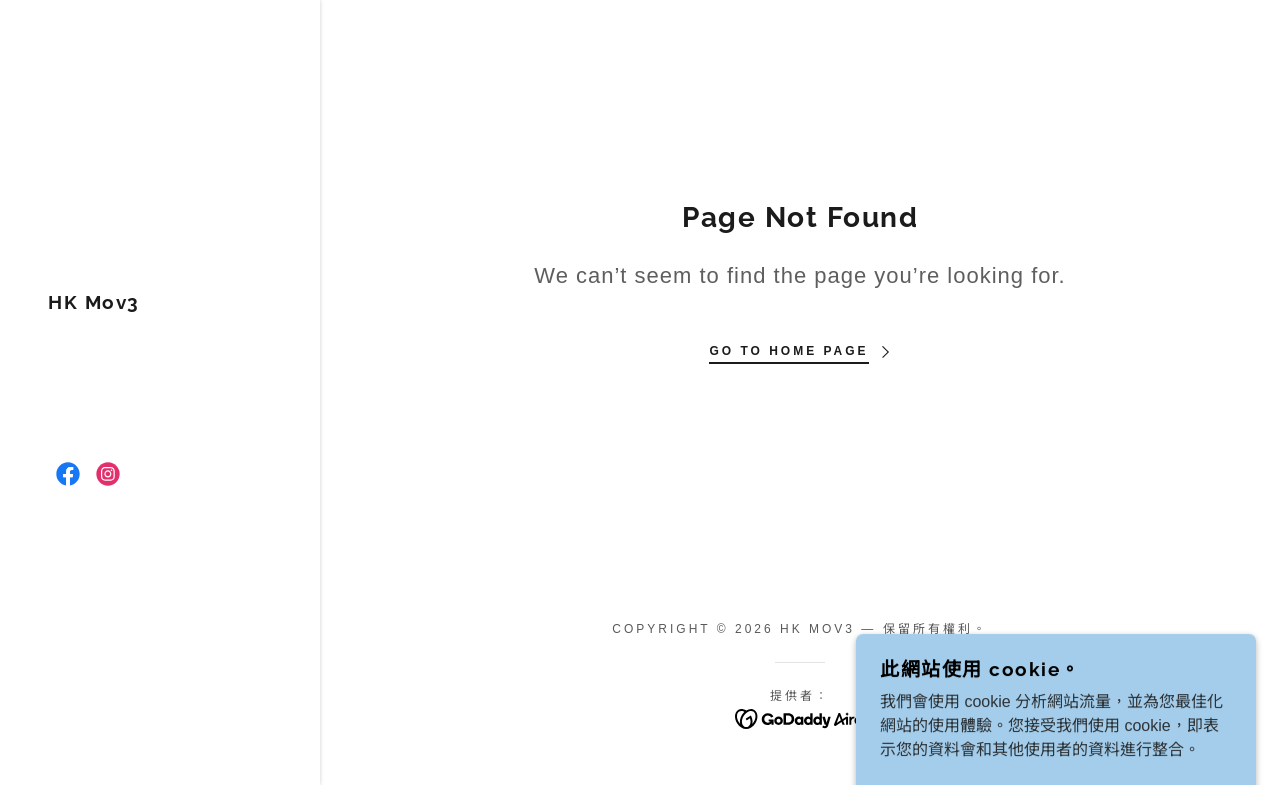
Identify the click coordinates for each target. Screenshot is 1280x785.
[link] (94, 303)
